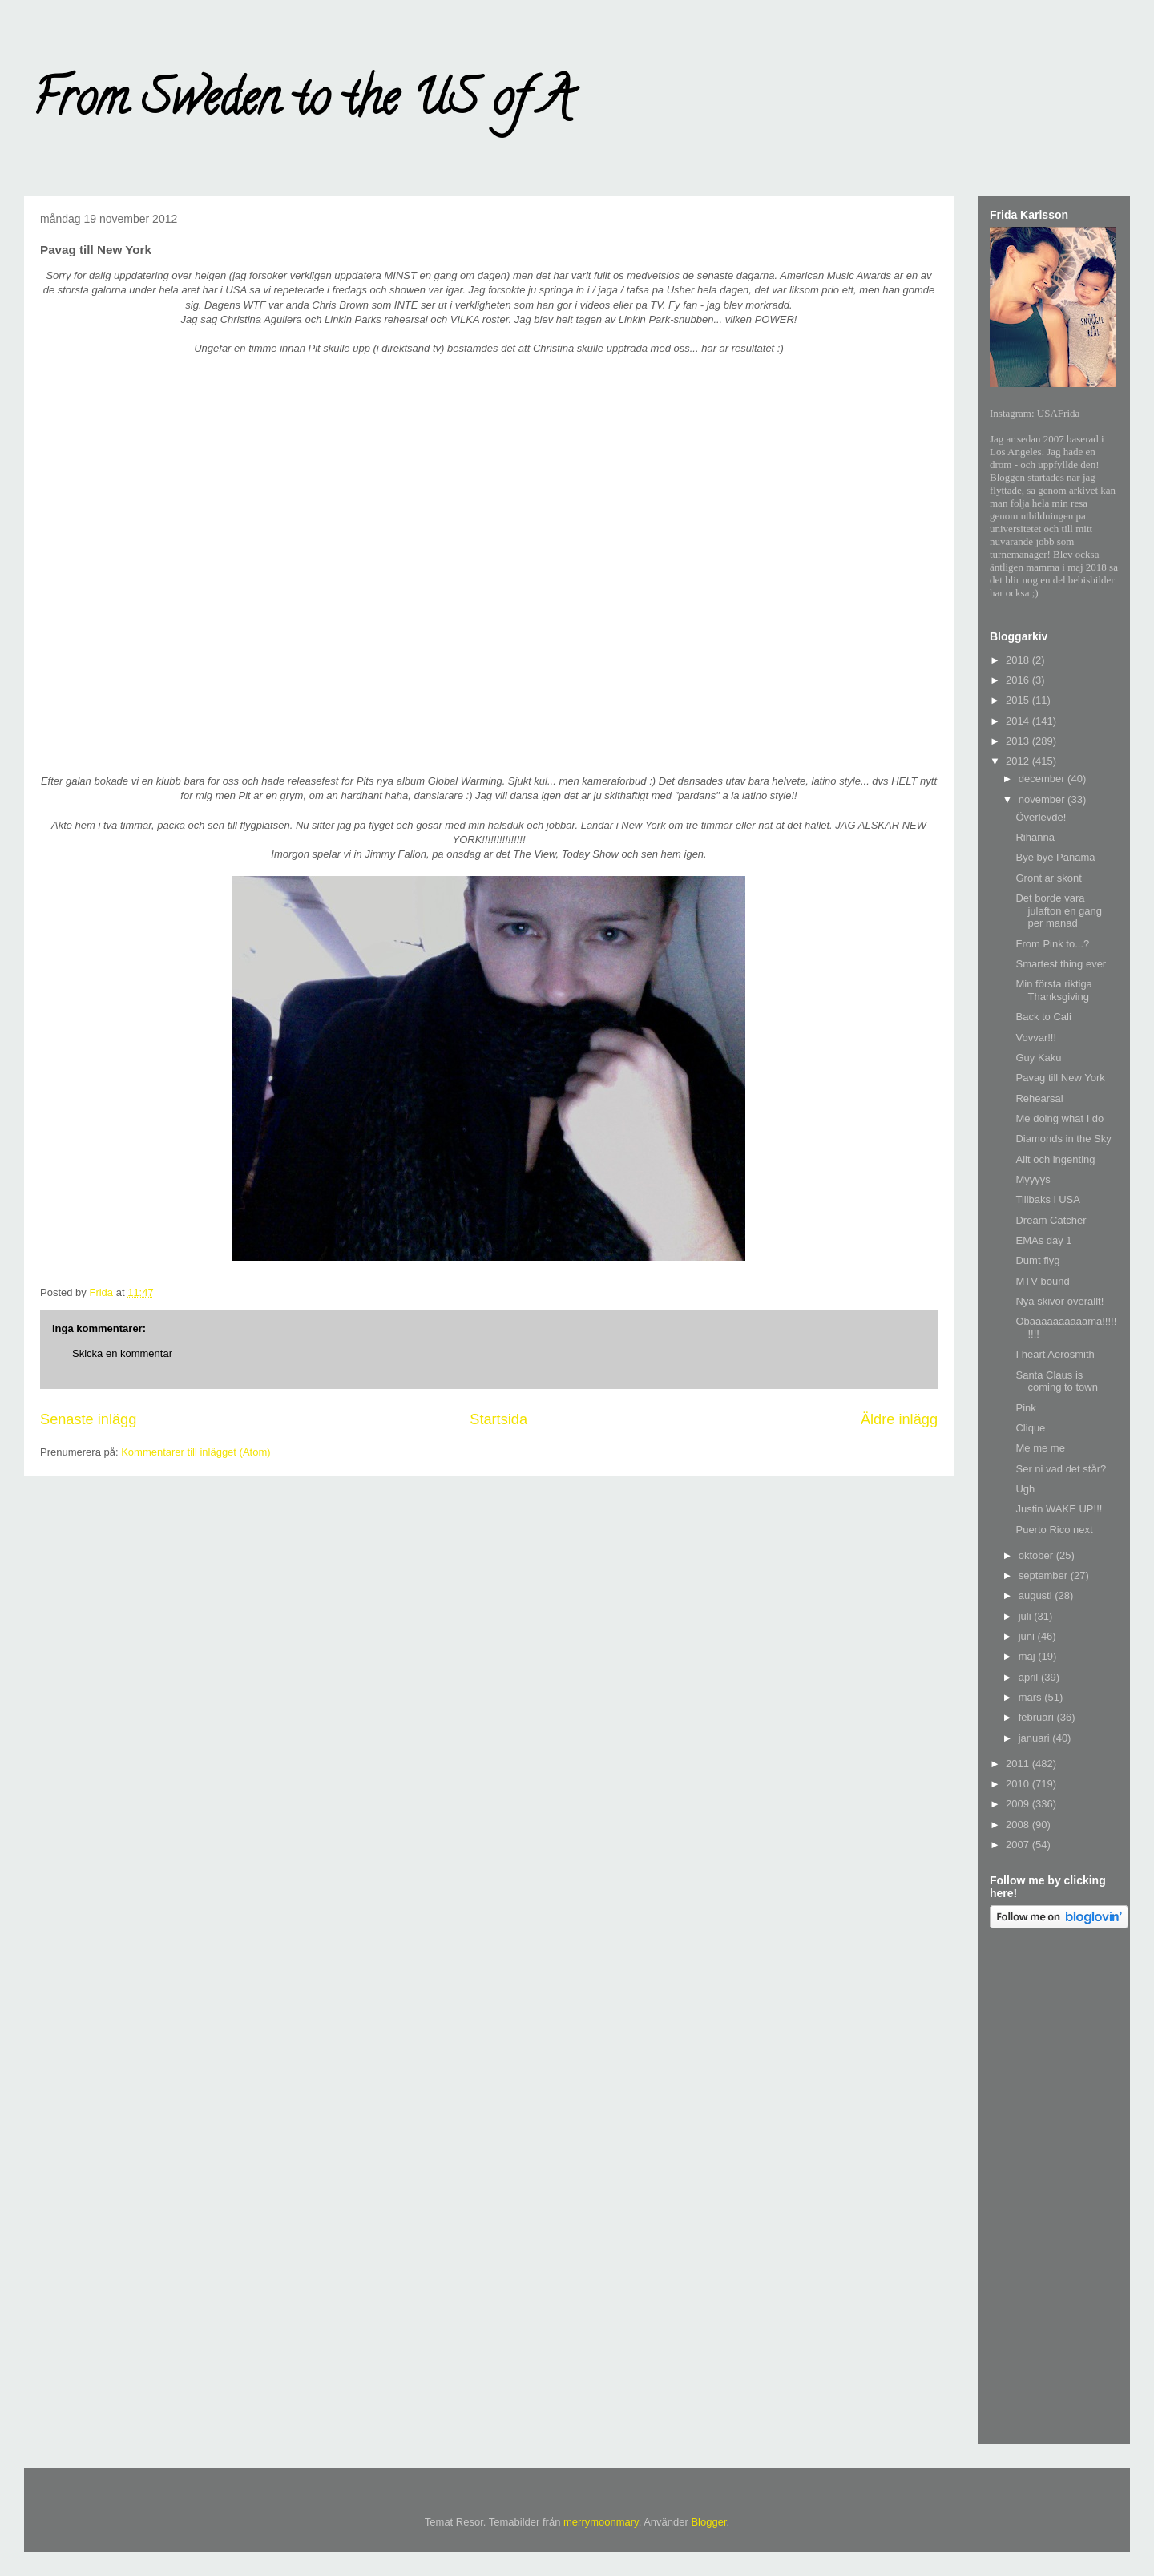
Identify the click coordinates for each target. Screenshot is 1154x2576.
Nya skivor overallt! (1059, 1301)
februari (1038, 1717)
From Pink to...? (1052, 944)
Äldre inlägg (899, 1419)
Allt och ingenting (1055, 1159)
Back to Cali (1043, 1017)
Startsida (498, 1419)
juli (1027, 1616)
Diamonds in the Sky (1063, 1139)
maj (1029, 1656)
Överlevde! (1040, 817)
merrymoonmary (601, 2522)
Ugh (1025, 1489)
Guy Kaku (1038, 1058)
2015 (1019, 700)
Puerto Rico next (1053, 1530)
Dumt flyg (1037, 1260)
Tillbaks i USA (1047, 1199)
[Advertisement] (1054, 2188)
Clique (1030, 1428)
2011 (1019, 1764)
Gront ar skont (1048, 878)
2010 (1019, 1784)
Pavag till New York (1059, 1078)
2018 (1019, 660)
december (1043, 779)
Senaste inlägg (88, 1419)
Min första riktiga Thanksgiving (1053, 990)
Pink (1025, 1408)
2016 (1019, 680)
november (1043, 799)
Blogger (708, 2522)
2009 (1019, 1804)
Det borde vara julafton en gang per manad (1058, 910)
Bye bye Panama (1055, 857)
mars (1032, 1697)
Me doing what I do (1059, 1118)
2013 (1019, 741)
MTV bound (1042, 1281)
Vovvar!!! (1035, 1038)
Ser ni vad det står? (1060, 1469)
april (1030, 1677)
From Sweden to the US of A (301, 103)
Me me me (1039, 1448)
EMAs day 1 (1043, 1240)
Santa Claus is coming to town (1056, 1381)
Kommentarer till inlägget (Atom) (195, 1452)
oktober (1037, 1555)
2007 (1019, 1845)
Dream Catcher (1050, 1220)
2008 (1019, 1825)
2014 (1019, 721)
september (1045, 1575)
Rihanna (1034, 837)
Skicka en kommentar (122, 1353)
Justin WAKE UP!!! (1058, 1509)
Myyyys (1032, 1179)
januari (1036, 1738)
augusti (1037, 1595)
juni (1028, 1636)
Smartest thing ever (1060, 964)
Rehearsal (1039, 1098)
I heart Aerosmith (1054, 1354)
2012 (1019, 761)
